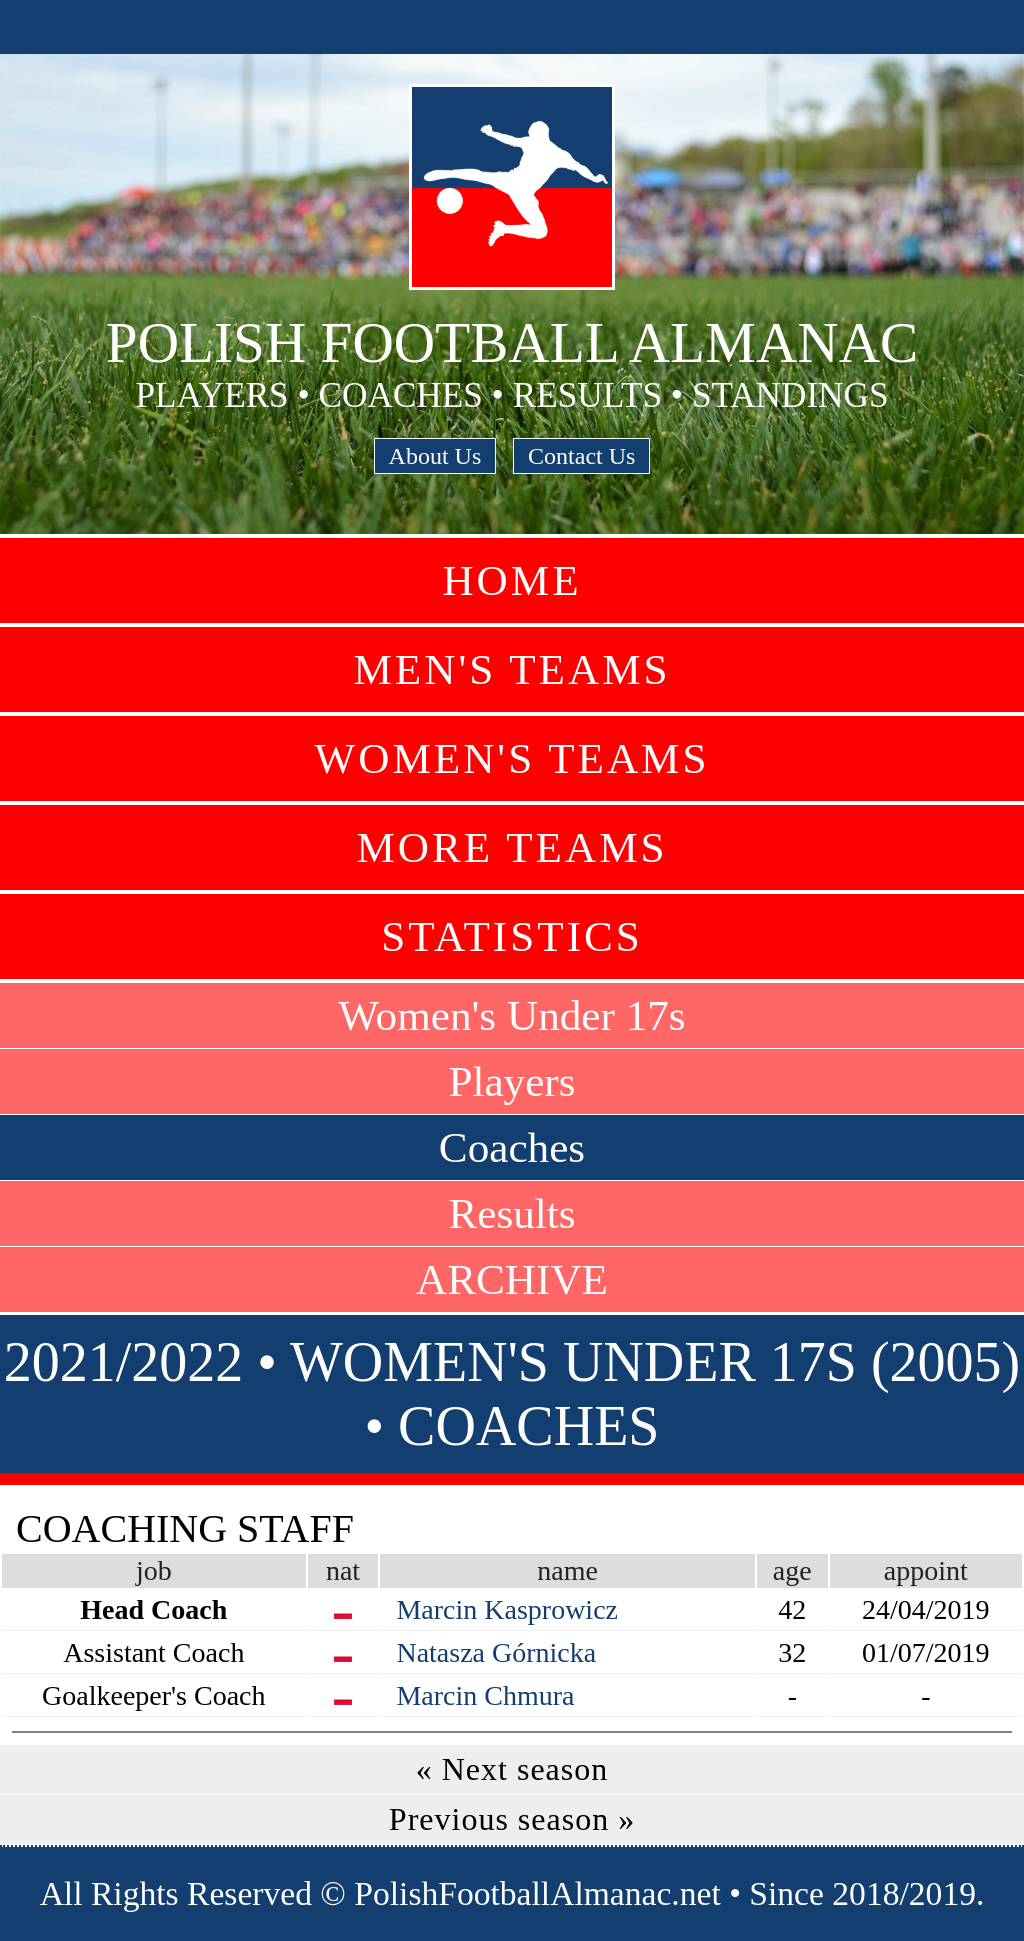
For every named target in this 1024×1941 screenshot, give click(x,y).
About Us (435, 456)
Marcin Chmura (485, 1695)
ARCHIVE (512, 1279)
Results (511, 1213)
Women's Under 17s (511, 1015)
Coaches (512, 1147)
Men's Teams (511, 669)
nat (343, 1570)
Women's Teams (511, 758)
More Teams (511, 847)
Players (511, 1081)
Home (511, 580)
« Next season (512, 1769)
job (154, 1570)
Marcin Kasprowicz (507, 1609)
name (567, 1570)
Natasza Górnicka (496, 1652)
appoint (926, 1570)
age (792, 1570)
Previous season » (512, 1819)
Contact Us (581, 456)
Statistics (512, 936)
